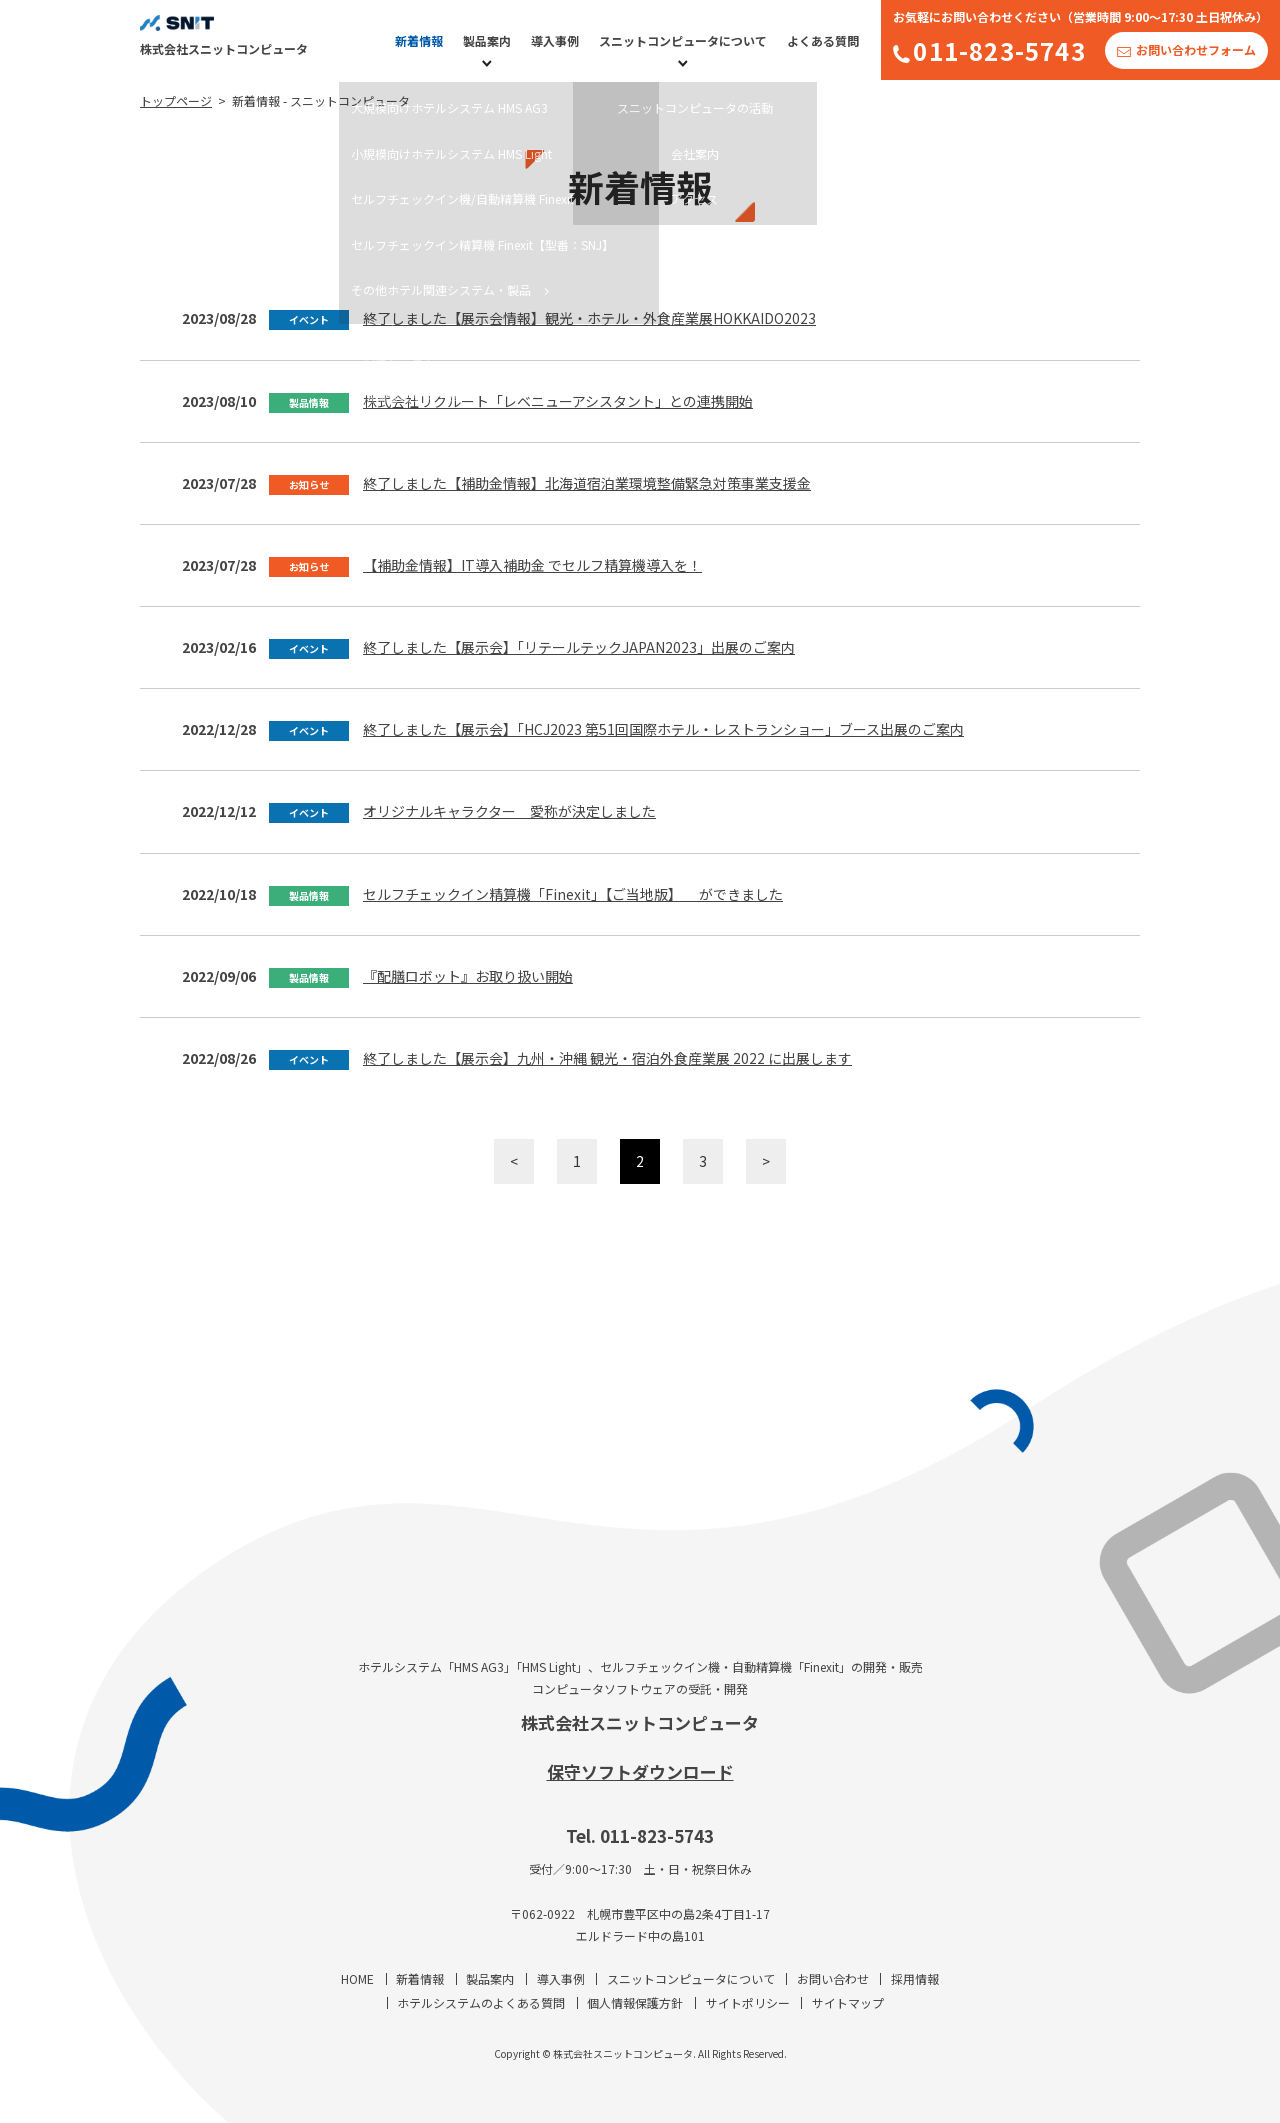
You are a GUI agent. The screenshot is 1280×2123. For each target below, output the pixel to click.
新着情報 (419, 40)
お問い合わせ (833, 1978)
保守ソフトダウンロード (640, 1771)
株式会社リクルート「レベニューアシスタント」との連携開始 (558, 401)
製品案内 (487, 40)
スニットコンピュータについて (683, 40)
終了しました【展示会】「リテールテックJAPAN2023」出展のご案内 (579, 647)
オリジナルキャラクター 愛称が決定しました (509, 811)
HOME (357, 1978)
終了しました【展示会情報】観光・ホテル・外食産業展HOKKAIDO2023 (589, 318)
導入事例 (555, 40)
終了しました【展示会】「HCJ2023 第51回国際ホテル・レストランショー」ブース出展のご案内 (663, 729)
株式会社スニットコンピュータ (640, 1722)
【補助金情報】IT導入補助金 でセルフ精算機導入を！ (532, 565)
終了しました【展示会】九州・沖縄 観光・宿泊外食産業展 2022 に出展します (607, 1058)
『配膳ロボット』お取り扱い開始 (468, 976)
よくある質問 (823, 40)
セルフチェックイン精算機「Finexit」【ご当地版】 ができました (573, 894)
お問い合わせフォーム (1196, 49)
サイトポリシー (748, 2002)
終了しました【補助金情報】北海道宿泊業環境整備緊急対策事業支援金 (587, 483)
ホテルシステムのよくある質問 (481, 2002)
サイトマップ (848, 2002)
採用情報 (915, 1978)
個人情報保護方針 (635, 2002)
